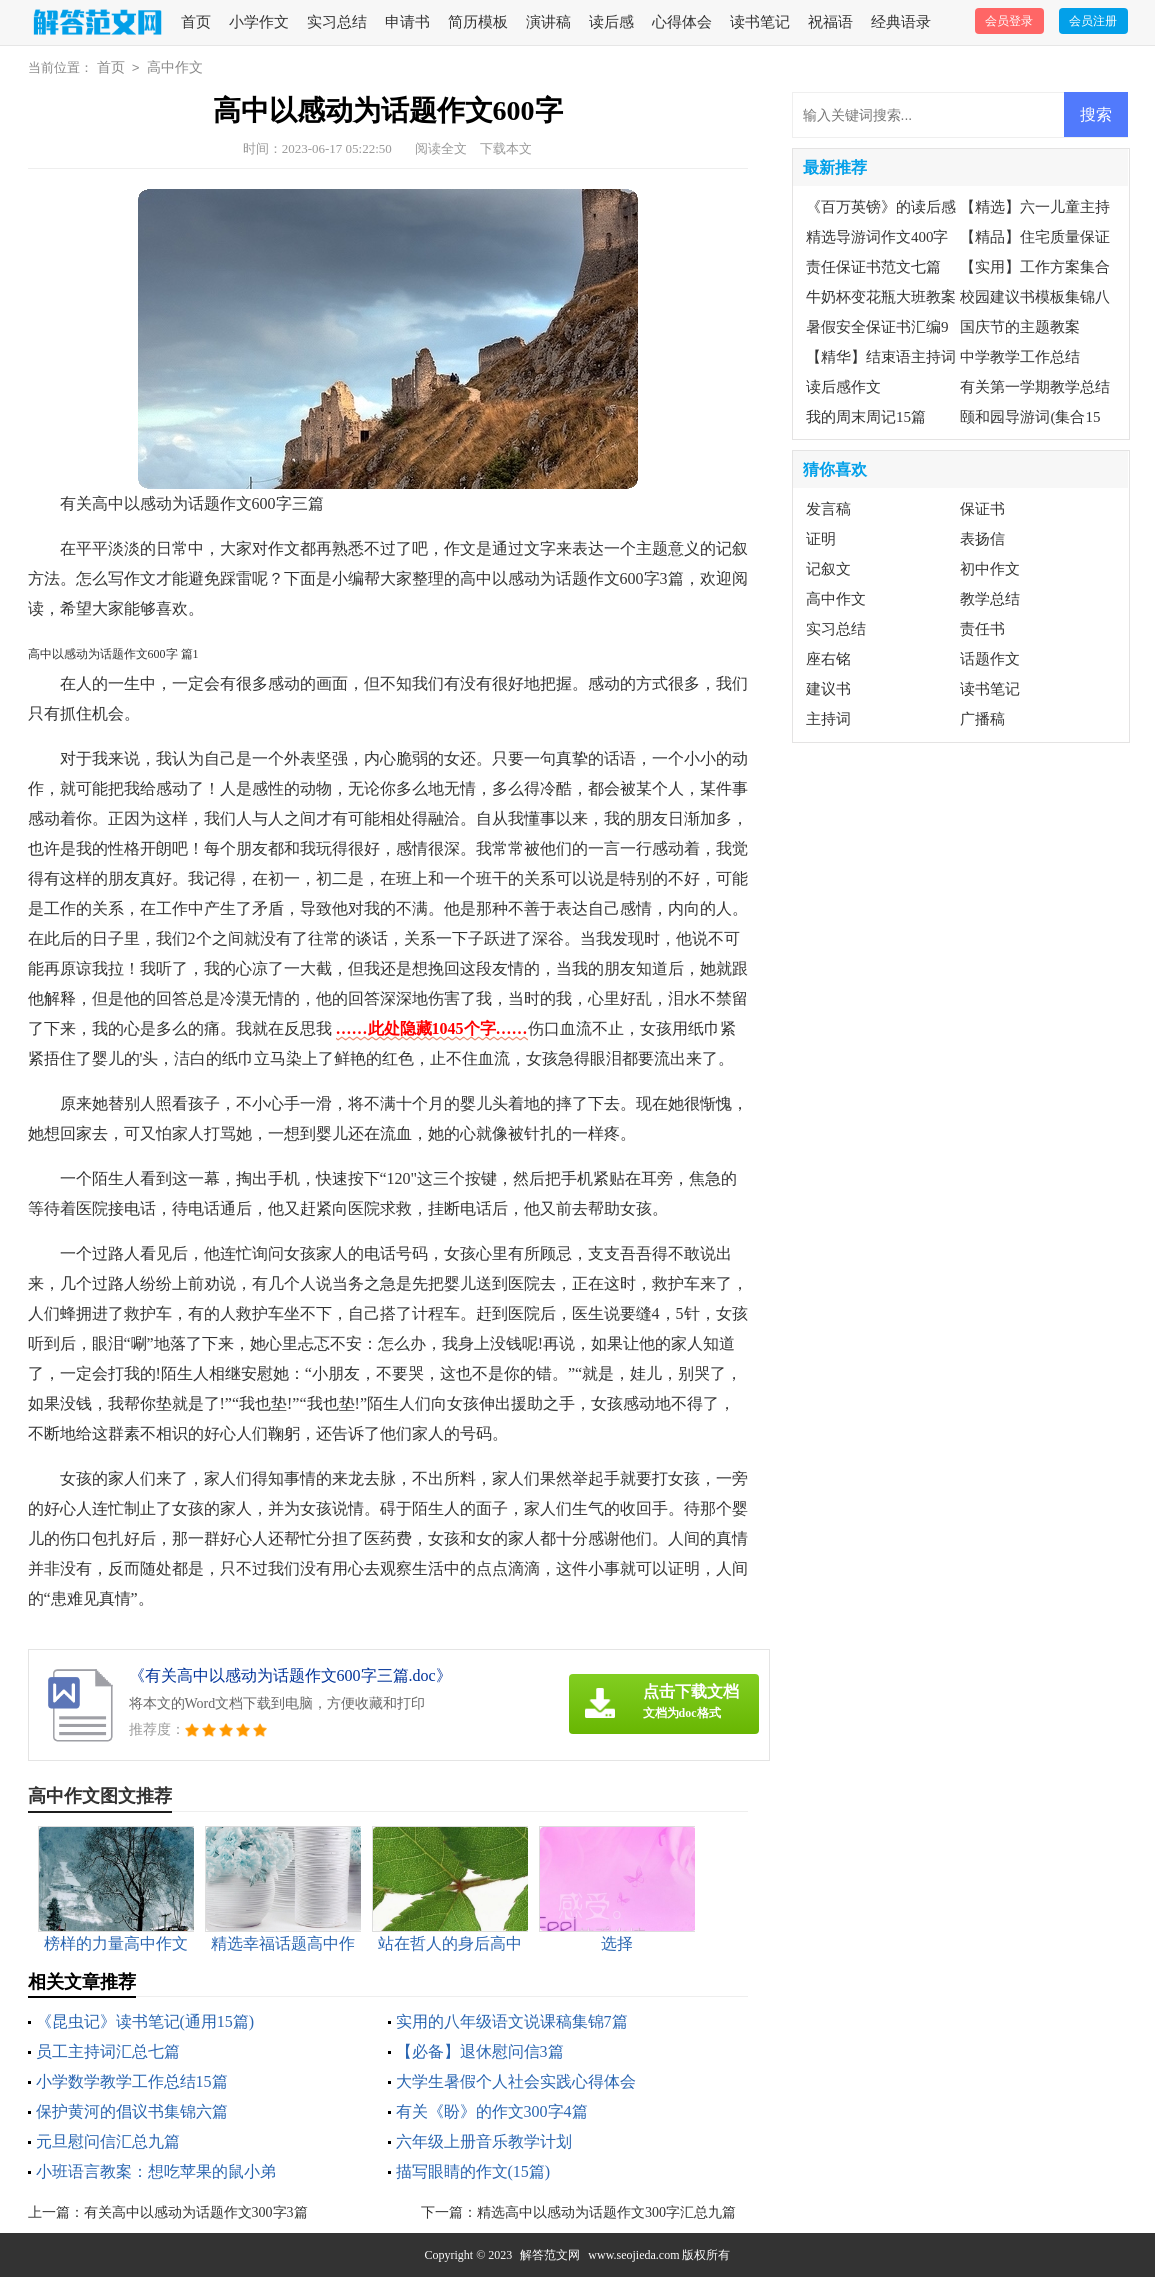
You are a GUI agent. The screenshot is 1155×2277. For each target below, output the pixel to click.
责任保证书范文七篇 (873, 267)
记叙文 (828, 569)
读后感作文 (843, 387)
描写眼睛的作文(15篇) (473, 2171)
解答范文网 (550, 2255)
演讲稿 (548, 22)
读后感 (611, 22)
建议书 (828, 689)
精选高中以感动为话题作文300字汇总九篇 (606, 2212)
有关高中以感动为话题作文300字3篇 (196, 2212)
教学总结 (990, 599)
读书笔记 (760, 22)
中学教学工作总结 (1020, 357)
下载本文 (506, 148)
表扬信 (982, 539)
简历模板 (478, 22)
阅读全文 (441, 148)
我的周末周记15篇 (866, 417)
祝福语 (830, 22)
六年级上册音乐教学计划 (484, 2141)
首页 (196, 22)
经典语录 (901, 22)
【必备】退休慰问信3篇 (480, 2051)
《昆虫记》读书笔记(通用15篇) (145, 2021)
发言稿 (828, 509)
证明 (821, 539)
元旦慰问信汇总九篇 (108, 2141)
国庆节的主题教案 (1020, 327)
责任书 (982, 629)
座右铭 (828, 659)
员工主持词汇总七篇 (108, 2051)
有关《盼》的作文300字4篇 (492, 2111)
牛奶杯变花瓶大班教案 (881, 297)
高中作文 (175, 67)
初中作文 (990, 569)
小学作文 (259, 22)
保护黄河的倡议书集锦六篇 (132, 2111)
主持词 (828, 719)
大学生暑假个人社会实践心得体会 (516, 2081)
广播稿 (982, 719)
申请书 (407, 22)
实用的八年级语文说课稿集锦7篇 (512, 2021)
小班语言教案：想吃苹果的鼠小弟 (156, 2171)
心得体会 (682, 22)
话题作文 (990, 659)
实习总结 (337, 22)
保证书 (982, 509)
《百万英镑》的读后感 (881, 207)
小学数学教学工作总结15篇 (132, 2081)
